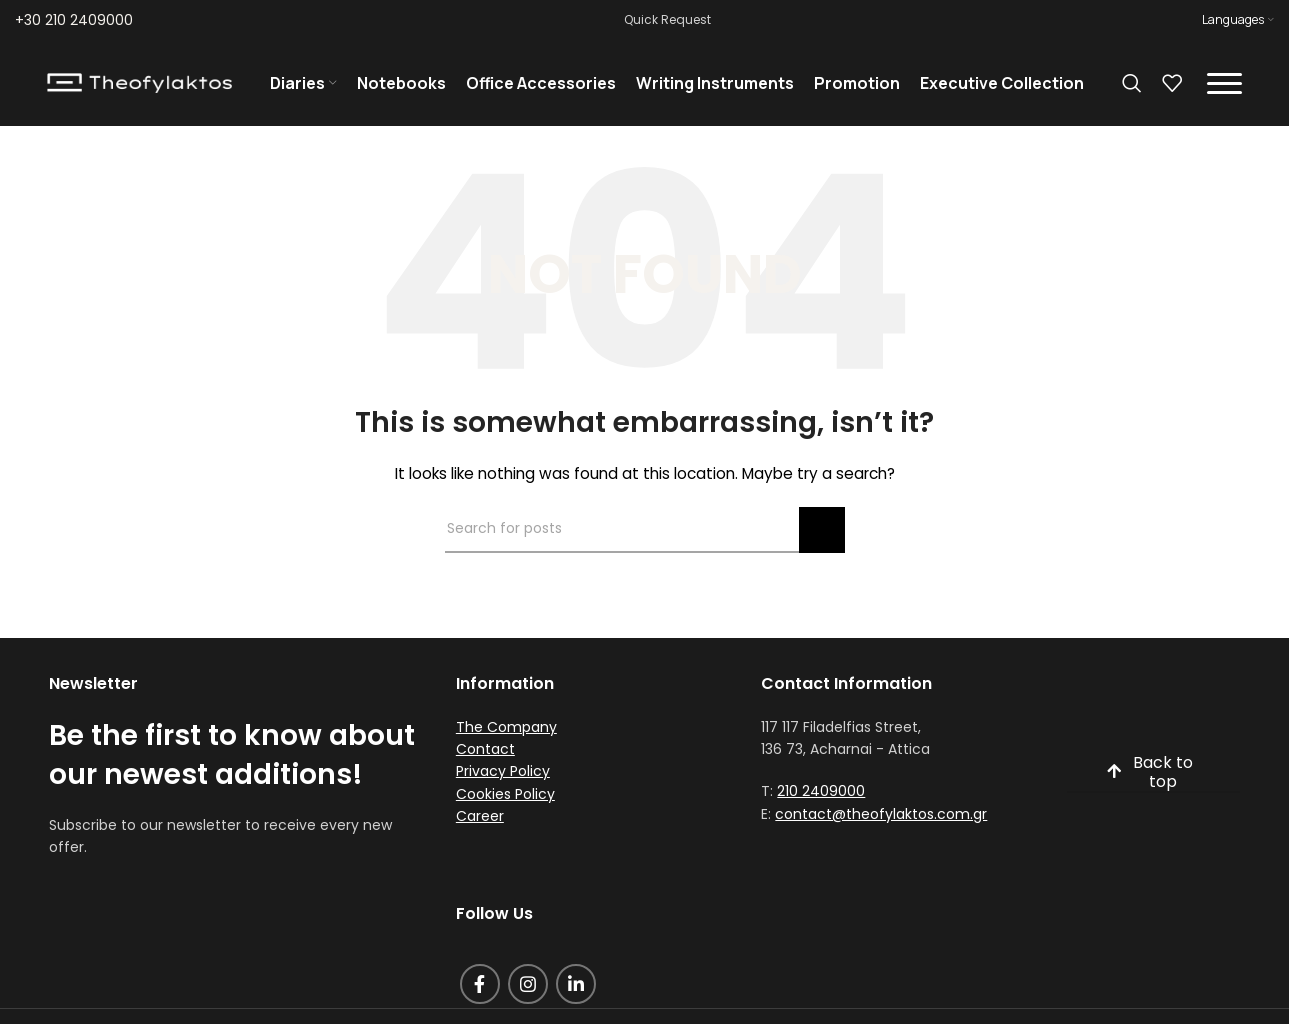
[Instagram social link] (528, 988)
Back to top (1150, 776)
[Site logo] (139, 84)
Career (480, 820)
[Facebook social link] (480, 988)
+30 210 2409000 (74, 20)
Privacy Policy (503, 775)
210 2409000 (821, 795)
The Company (506, 730)
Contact (485, 753)
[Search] (1132, 85)
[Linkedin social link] (576, 988)
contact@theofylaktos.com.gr (881, 818)
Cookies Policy (505, 798)
